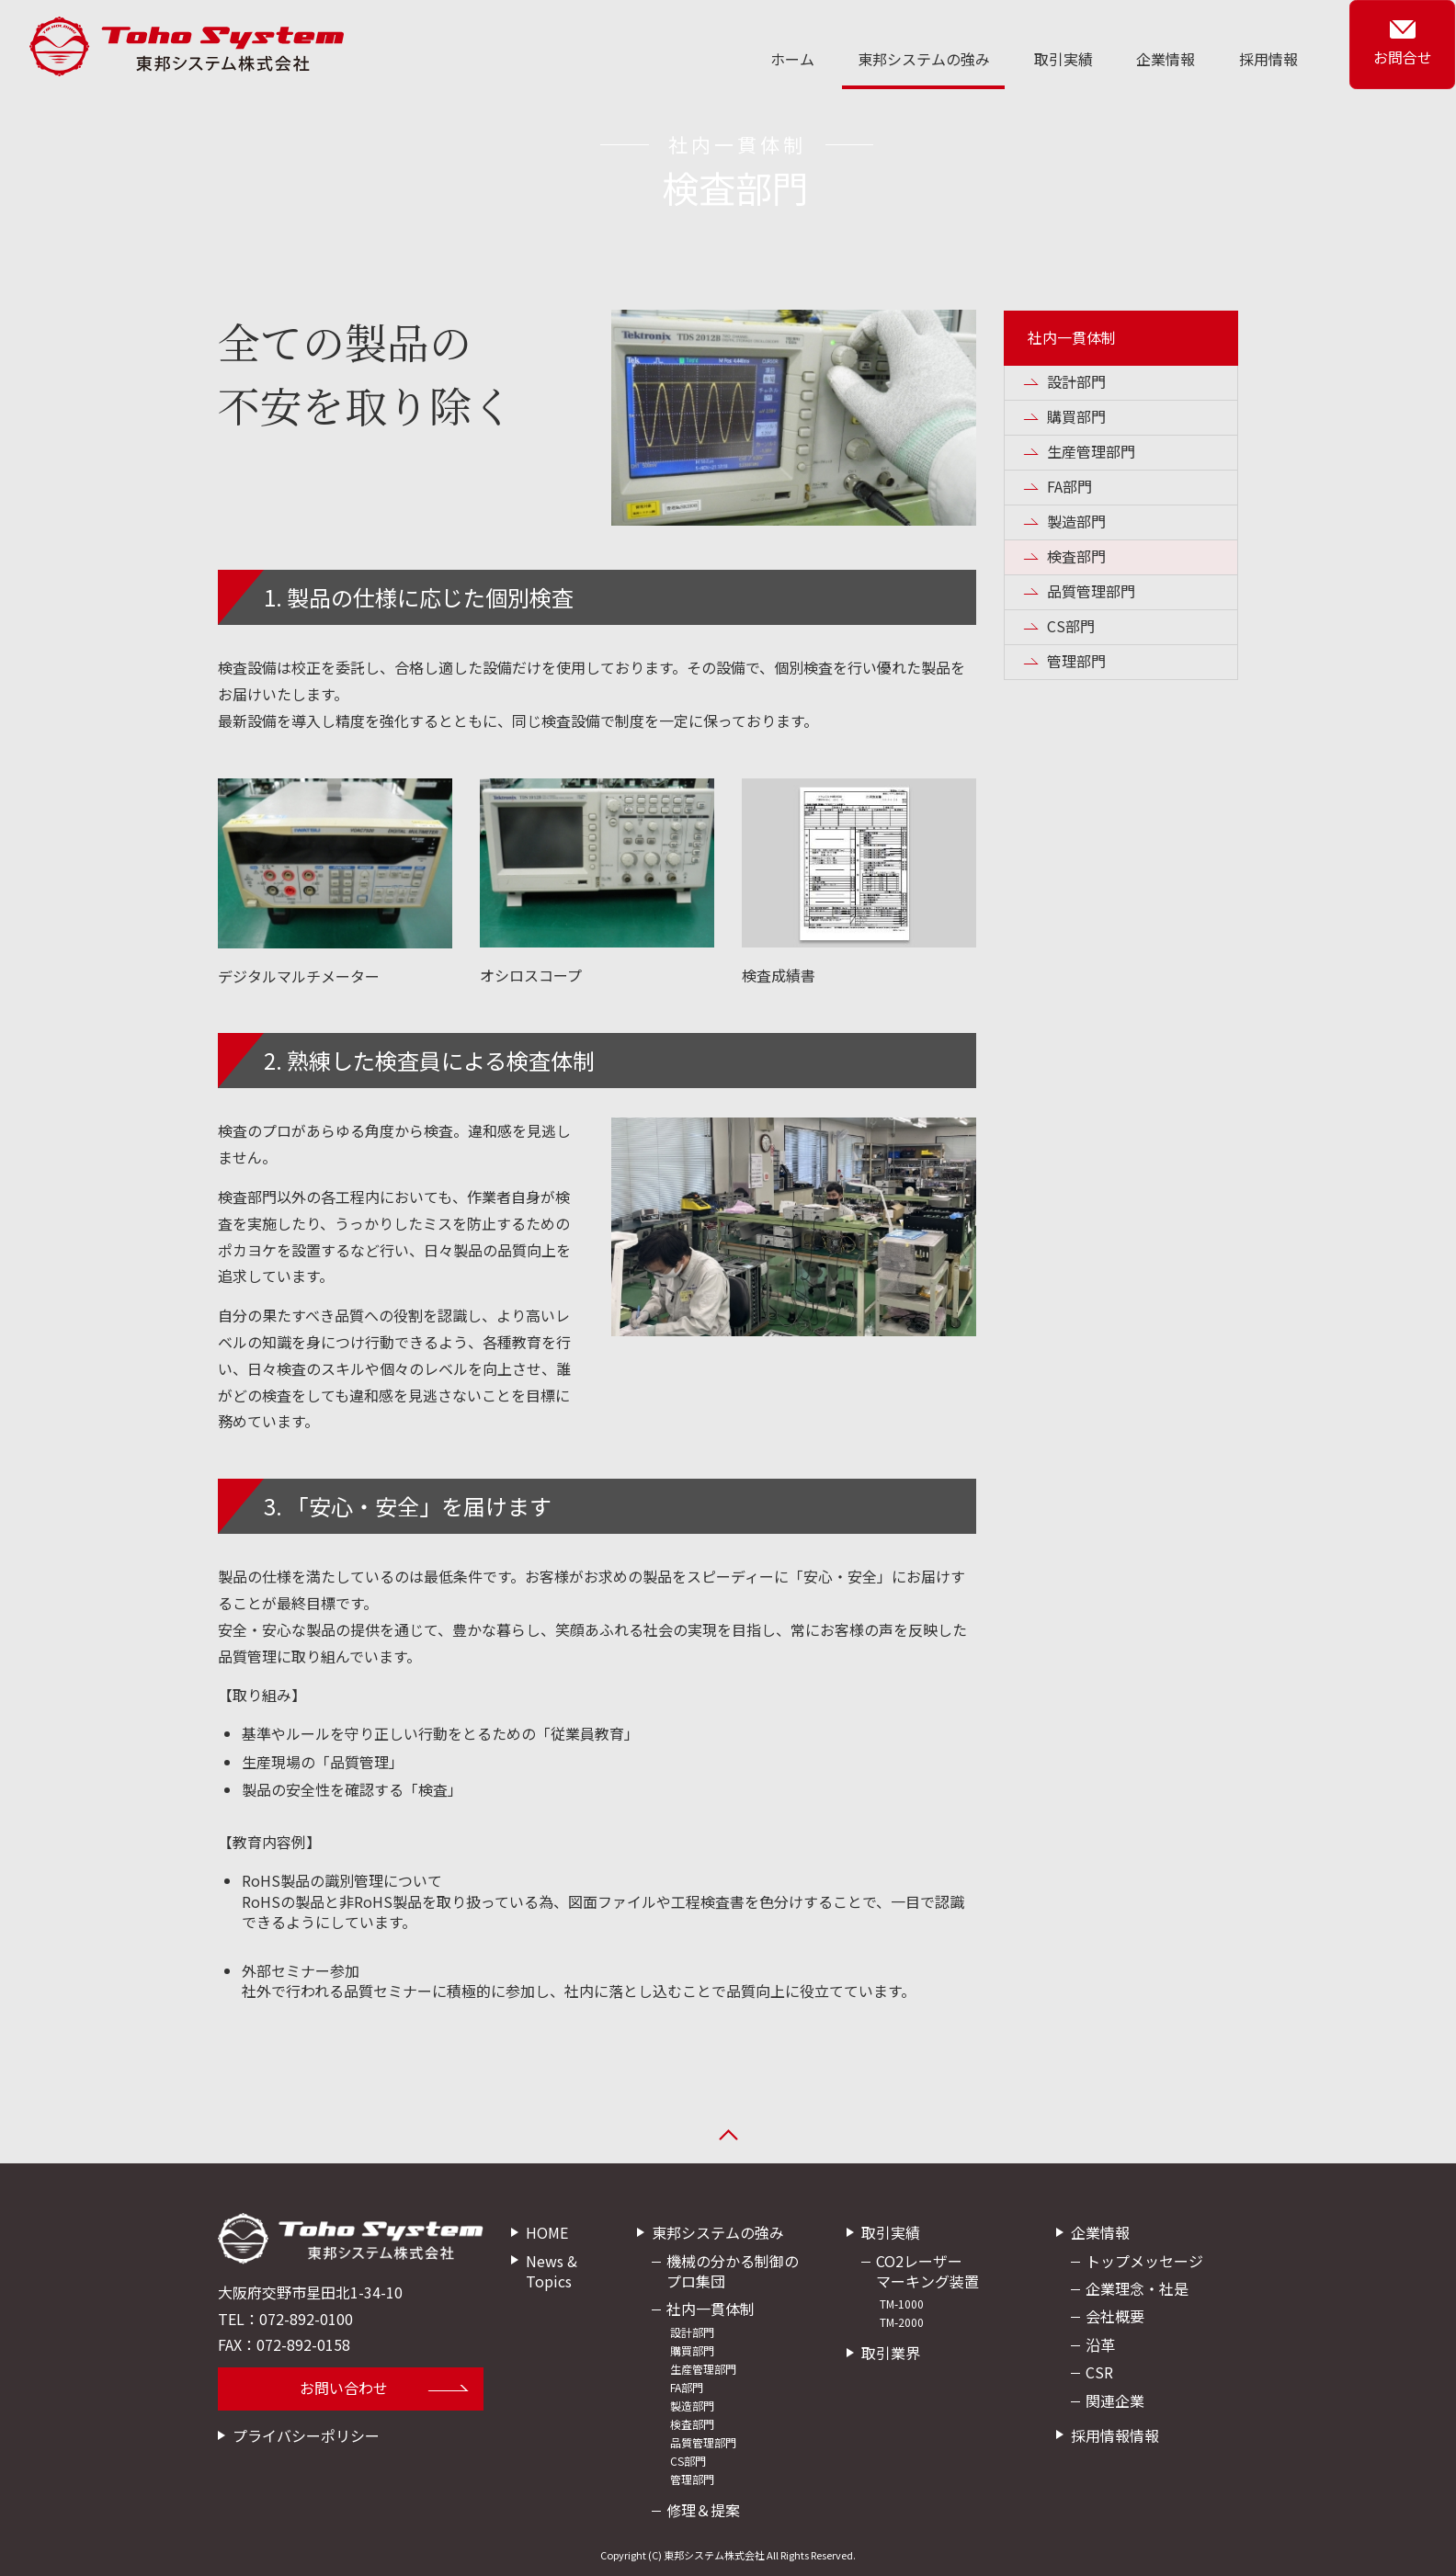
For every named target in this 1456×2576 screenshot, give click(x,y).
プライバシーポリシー (306, 2435)
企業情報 (1169, 59)
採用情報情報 (1115, 2435)
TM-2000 (902, 2323)
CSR (1099, 2372)
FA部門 (1069, 486)
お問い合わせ (344, 2388)
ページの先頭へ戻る (728, 2139)
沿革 (1100, 2344)
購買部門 (1076, 416)
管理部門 (1076, 661)
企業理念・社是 (1137, 2288)
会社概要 (1115, 2317)
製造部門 (1076, 521)
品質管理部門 (1091, 591)
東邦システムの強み (930, 59)
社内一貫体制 (1072, 337)
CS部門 (1071, 626)
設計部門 (1076, 381)
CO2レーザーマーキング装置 (927, 2271)
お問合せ (1403, 58)
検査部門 (1076, 556)
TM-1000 (902, 2304)
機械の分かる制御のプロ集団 (732, 2271)
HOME (547, 2232)
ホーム (800, 59)
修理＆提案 (703, 2510)
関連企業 (1115, 2400)
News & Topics (551, 2271)
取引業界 (890, 2354)
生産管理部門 (1091, 451)
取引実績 (1068, 59)
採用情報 (1270, 59)
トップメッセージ (1144, 2261)
